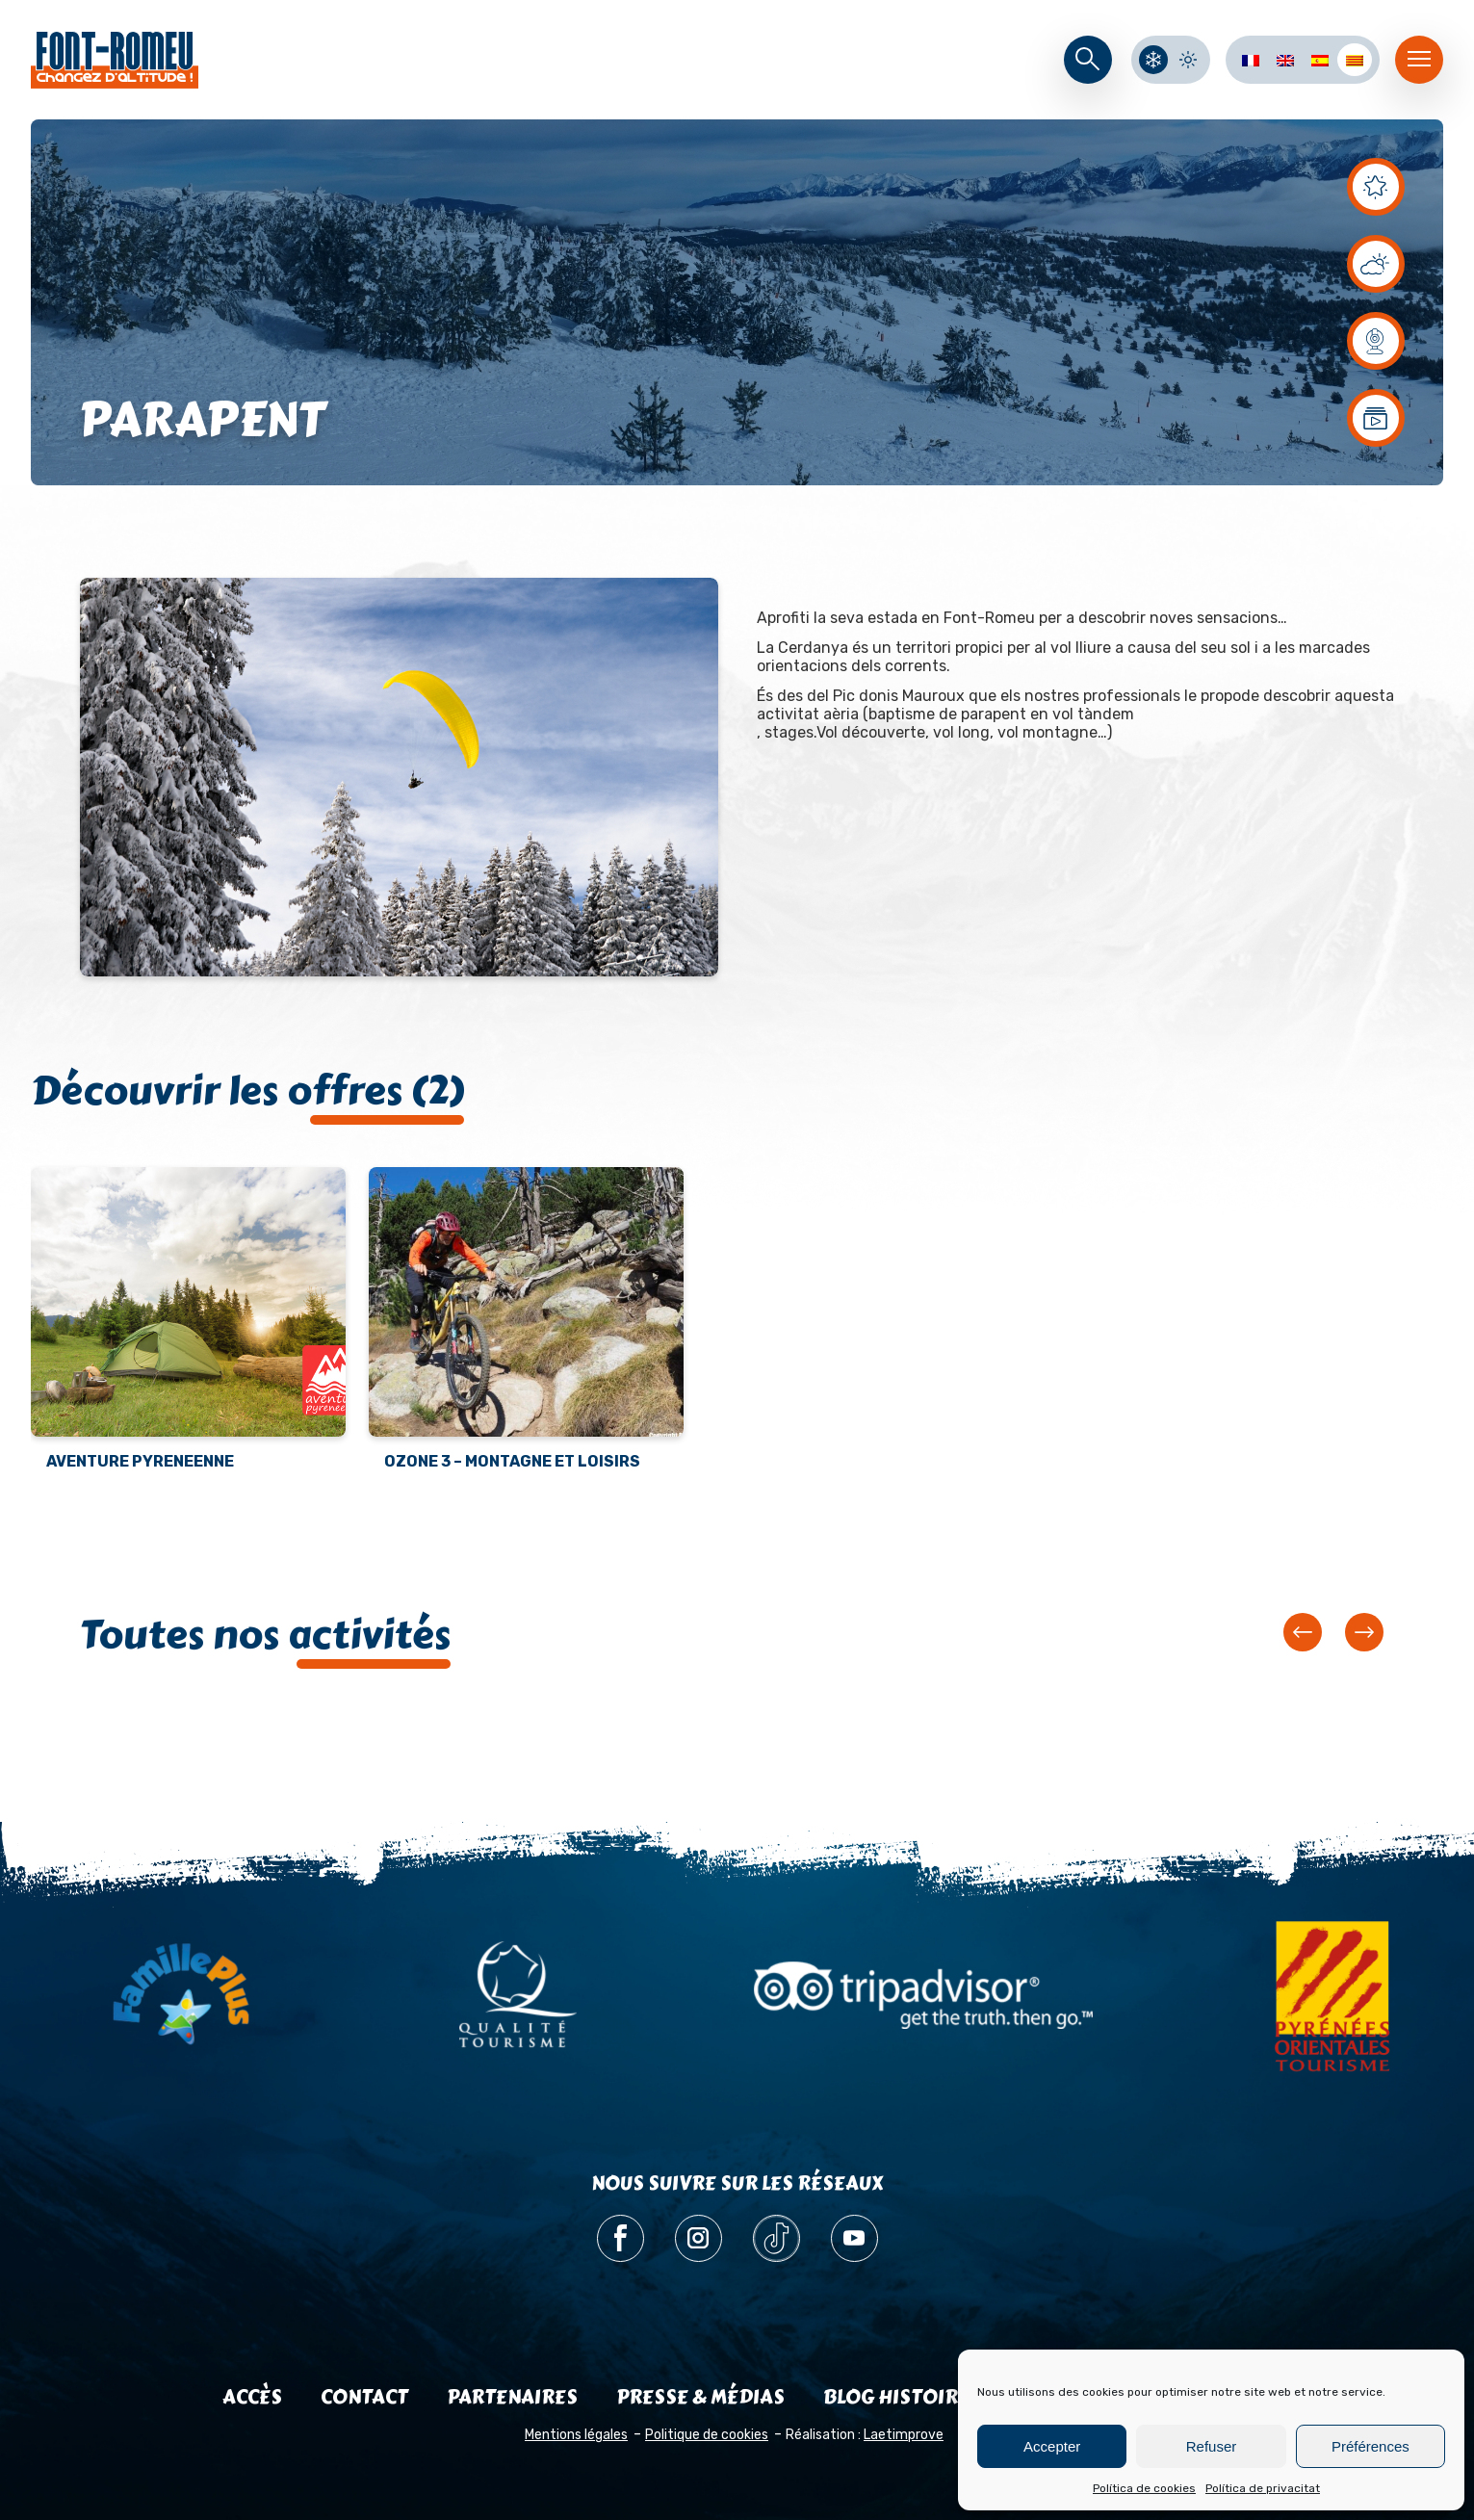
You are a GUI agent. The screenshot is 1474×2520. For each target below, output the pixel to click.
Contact (364, 2397)
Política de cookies (1144, 2488)
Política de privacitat (1262, 2488)
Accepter (1051, 2446)
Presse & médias (700, 2397)
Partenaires (512, 2397)
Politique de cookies (706, 2435)
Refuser (1211, 2446)
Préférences (1370, 2446)
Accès (252, 2397)
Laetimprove (904, 2435)
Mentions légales (576, 2435)
